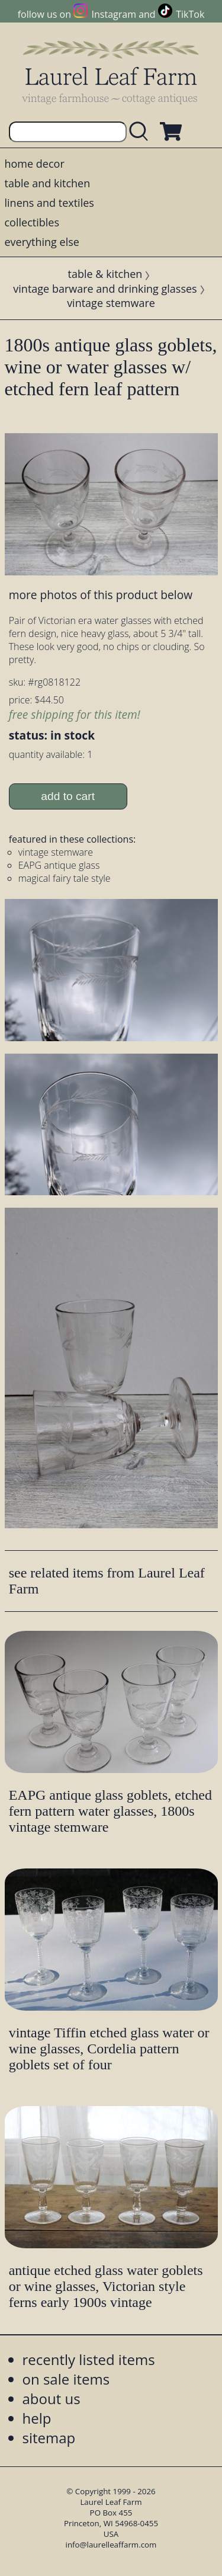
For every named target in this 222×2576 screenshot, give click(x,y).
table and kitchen (48, 183)
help (37, 2418)
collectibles (32, 222)
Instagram (114, 14)
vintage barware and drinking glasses (105, 288)
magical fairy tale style (64, 878)
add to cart (68, 796)
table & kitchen (105, 274)
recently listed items (88, 2359)
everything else (42, 242)
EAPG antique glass (59, 865)
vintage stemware (111, 303)
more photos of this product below (100, 595)
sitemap (49, 2437)
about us (51, 2398)
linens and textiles (49, 203)
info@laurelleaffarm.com (111, 2544)
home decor (35, 163)
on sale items (66, 2379)
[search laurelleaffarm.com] (141, 131)
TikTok (190, 14)
